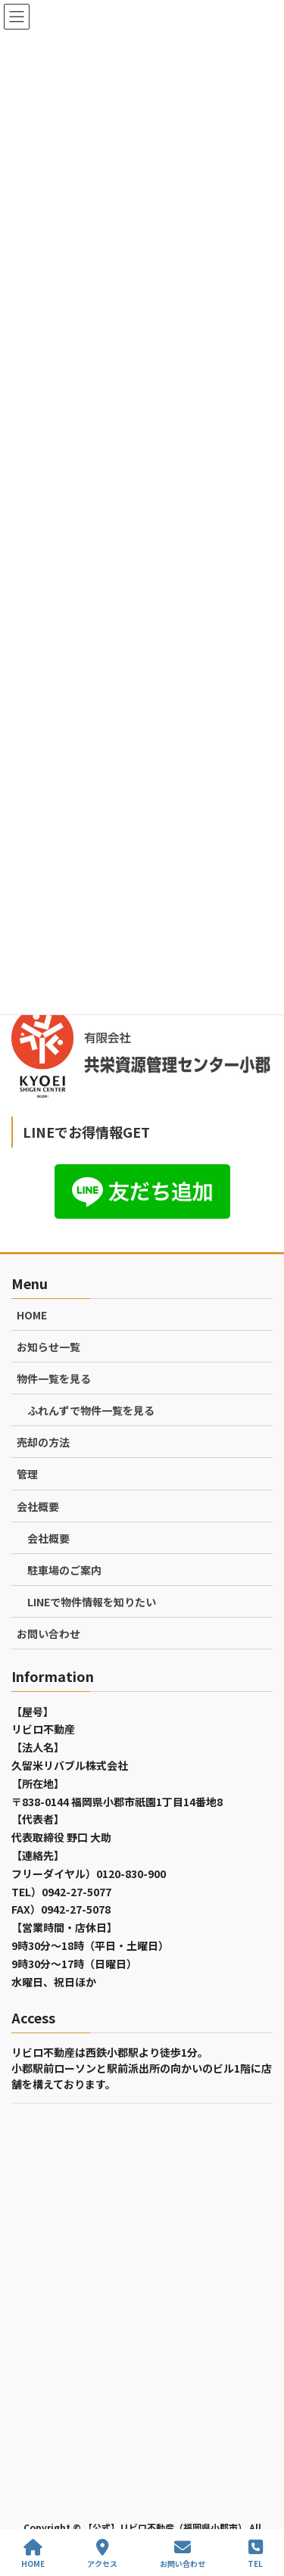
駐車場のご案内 (64, 1570)
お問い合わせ (48, 1633)
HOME (32, 1314)
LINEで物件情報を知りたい (91, 1601)
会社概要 (38, 1506)
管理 (27, 1473)
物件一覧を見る (54, 1378)
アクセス (102, 2553)
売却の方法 (43, 1442)
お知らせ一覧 (48, 1346)
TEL (255, 2553)
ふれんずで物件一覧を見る (90, 1410)
